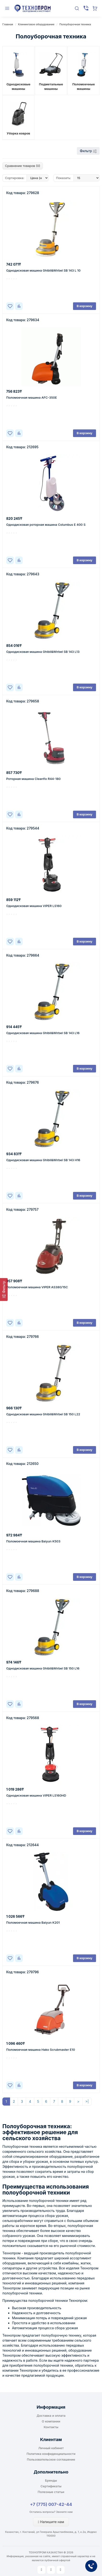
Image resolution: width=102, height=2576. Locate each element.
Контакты (51, 2427)
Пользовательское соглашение (51, 2459)
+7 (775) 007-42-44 (51, 2504)
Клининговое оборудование (36, 24)
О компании (51, 2421)
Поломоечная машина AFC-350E (31, 397)
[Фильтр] (4, 1289)
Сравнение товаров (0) (22, 166)
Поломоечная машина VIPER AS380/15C (37, 1287)
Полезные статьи (51, 2492)
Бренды (51, 2480)
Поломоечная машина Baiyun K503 (33, 1541)
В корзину (84, 306)
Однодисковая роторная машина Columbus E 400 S (45, 524)
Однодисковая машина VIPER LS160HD (36, 1795)
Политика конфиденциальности (51, 2454)
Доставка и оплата (51, 2415)
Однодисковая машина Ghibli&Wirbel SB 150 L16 (42, 1668)
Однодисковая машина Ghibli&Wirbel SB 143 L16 (42, 1033)
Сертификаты (50, 2486)
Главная (7, 24)
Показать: (63, 178)
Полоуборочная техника (75, 24)
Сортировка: (14, 178)
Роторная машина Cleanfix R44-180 (33, 779)
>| (87, 2101)
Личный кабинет (51, 2448)
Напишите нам (51, 2522)
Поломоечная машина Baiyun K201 (33, 1922)
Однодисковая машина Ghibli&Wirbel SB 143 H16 (43, 1160)
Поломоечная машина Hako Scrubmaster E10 (40, 2049)
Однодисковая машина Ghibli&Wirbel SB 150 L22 (43, 1414)
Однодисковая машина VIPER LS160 (34, 906)
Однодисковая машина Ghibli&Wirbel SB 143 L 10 (43, 270)
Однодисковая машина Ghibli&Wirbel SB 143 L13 (42, 652)
